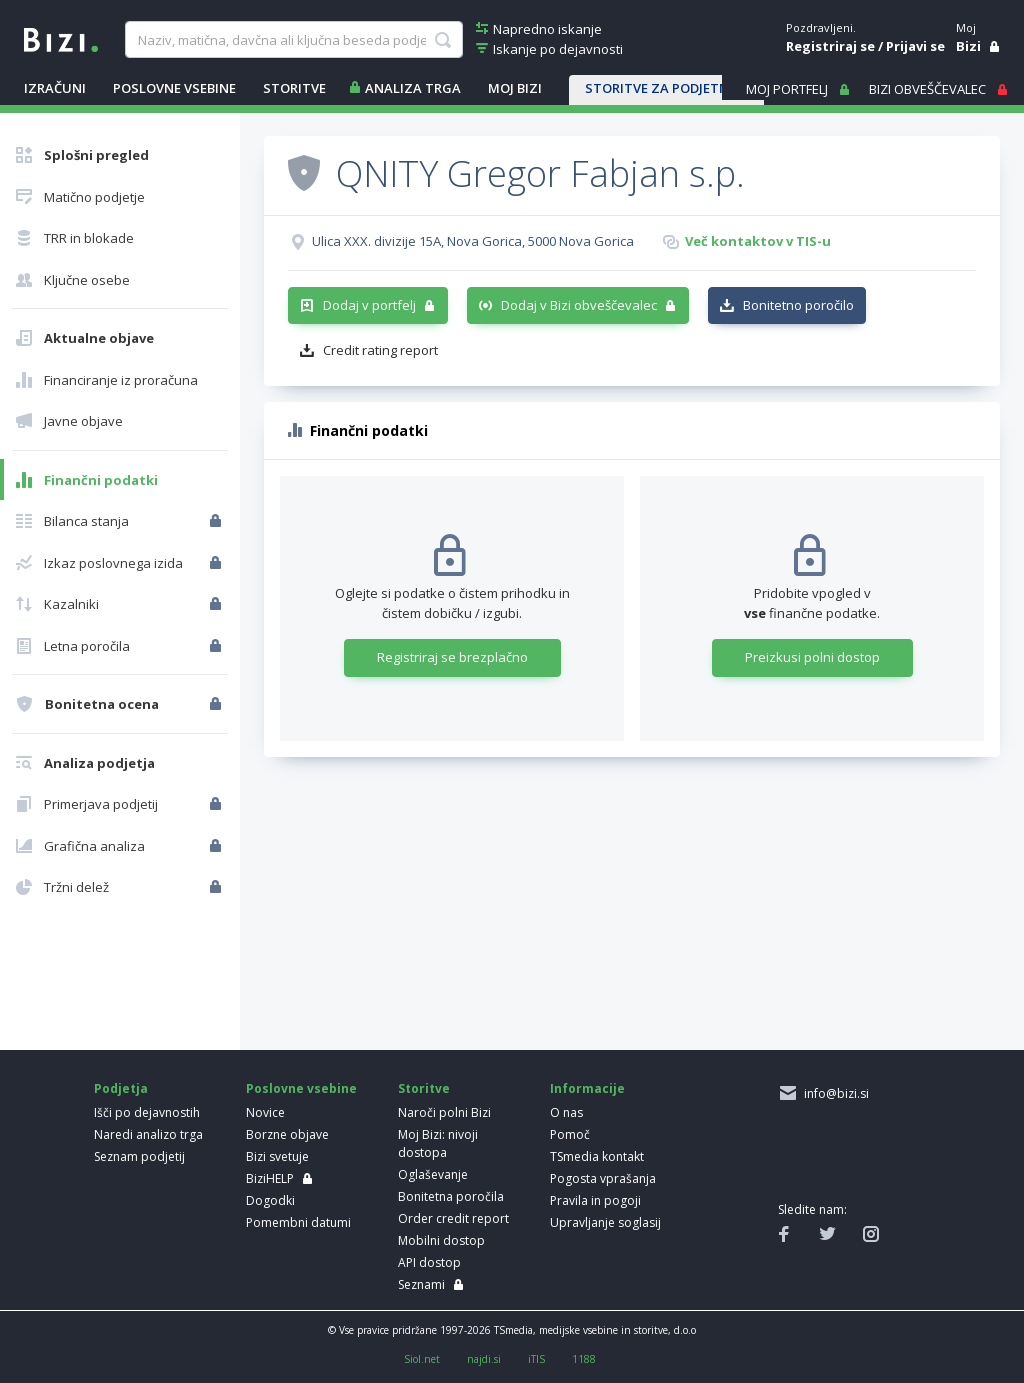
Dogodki (270, 1200)
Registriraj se (830, 46)
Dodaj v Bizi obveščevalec (579, 305)
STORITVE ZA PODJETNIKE (666, 88)
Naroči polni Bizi (444, 1112)
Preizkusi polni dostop (812, 657)
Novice (265, 1112)
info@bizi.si (833, 1093)
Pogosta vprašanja (603, 1178)
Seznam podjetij (139, 1156)
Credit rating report (380, 350)
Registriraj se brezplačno (452, 657)
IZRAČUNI (55, 88)
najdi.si (484, 1359)
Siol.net (422, 1359)
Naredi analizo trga (148, 1134)
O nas (566, 1112)
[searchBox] (294, 40)
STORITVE (294, 88)
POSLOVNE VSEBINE (174, 88)
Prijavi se (915, 46)
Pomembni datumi (298, 1222)
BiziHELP (270, 1178)
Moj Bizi (515, 88)
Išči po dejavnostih (147, 1112)
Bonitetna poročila (451, 1196)
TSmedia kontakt (597, 1156)
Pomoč (570, 1134)
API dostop (429, 1262)
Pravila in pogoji (595, 1200)
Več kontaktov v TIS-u (758, 241)
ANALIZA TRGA (413, 88)
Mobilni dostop (441, 1240)
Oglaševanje (433, 1174)
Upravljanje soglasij (605, 1222)
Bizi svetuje (277, 1156)
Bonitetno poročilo (798, 305)
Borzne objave (287, 1134)
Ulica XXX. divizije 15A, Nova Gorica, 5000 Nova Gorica (473, 241)
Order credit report (453, 1218)
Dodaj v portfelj (369, 305)
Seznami (421, 1284)
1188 (584, 1359)
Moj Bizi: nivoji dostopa (438, 1143)
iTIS (536, 1359)
